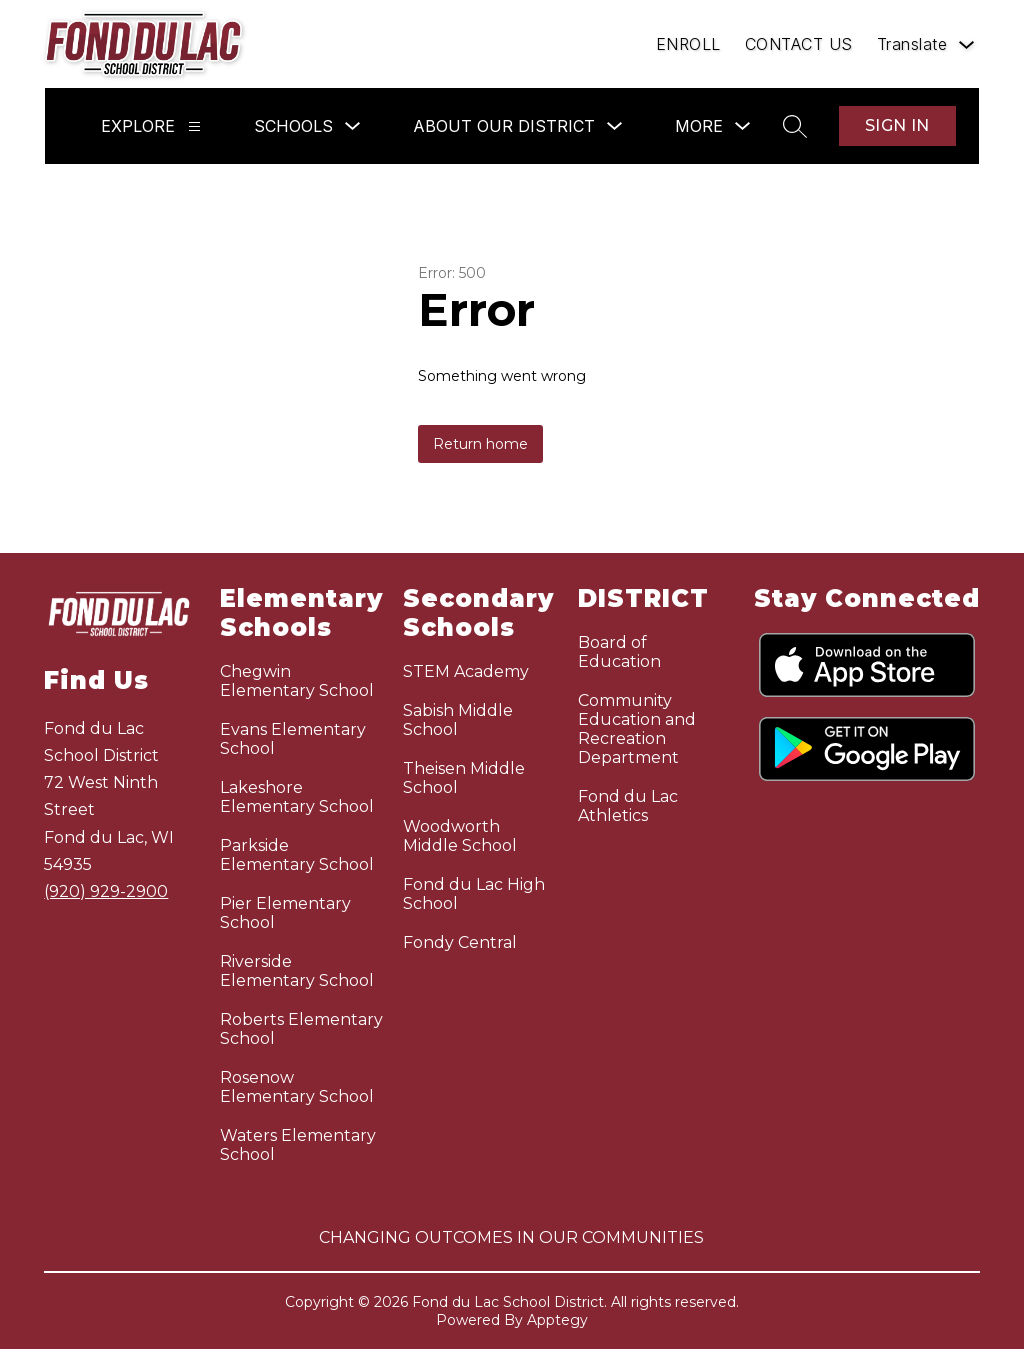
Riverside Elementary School (297, 971)
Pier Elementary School (285, 913)
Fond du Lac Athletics (628, 806)
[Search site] (795, 126)
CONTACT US (799, 44)
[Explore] (194, 126)
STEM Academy (466, 671)
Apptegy (557, 1320)
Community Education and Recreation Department (637, 729)
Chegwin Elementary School (297, 681)
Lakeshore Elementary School (297, 797)
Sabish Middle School (458, 720)
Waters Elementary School (298, 1145)
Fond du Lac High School (474, 894)
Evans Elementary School (293, 739)
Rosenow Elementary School (297, 1087)
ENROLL (688, 44)
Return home (480, 444)
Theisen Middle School (464, 778)
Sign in (897, 125)
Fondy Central (460, 942)
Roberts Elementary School (301, 1029)
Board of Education (619, 652)
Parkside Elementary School (297, 855)
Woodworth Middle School (460, 836)
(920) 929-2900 (106, 891)
